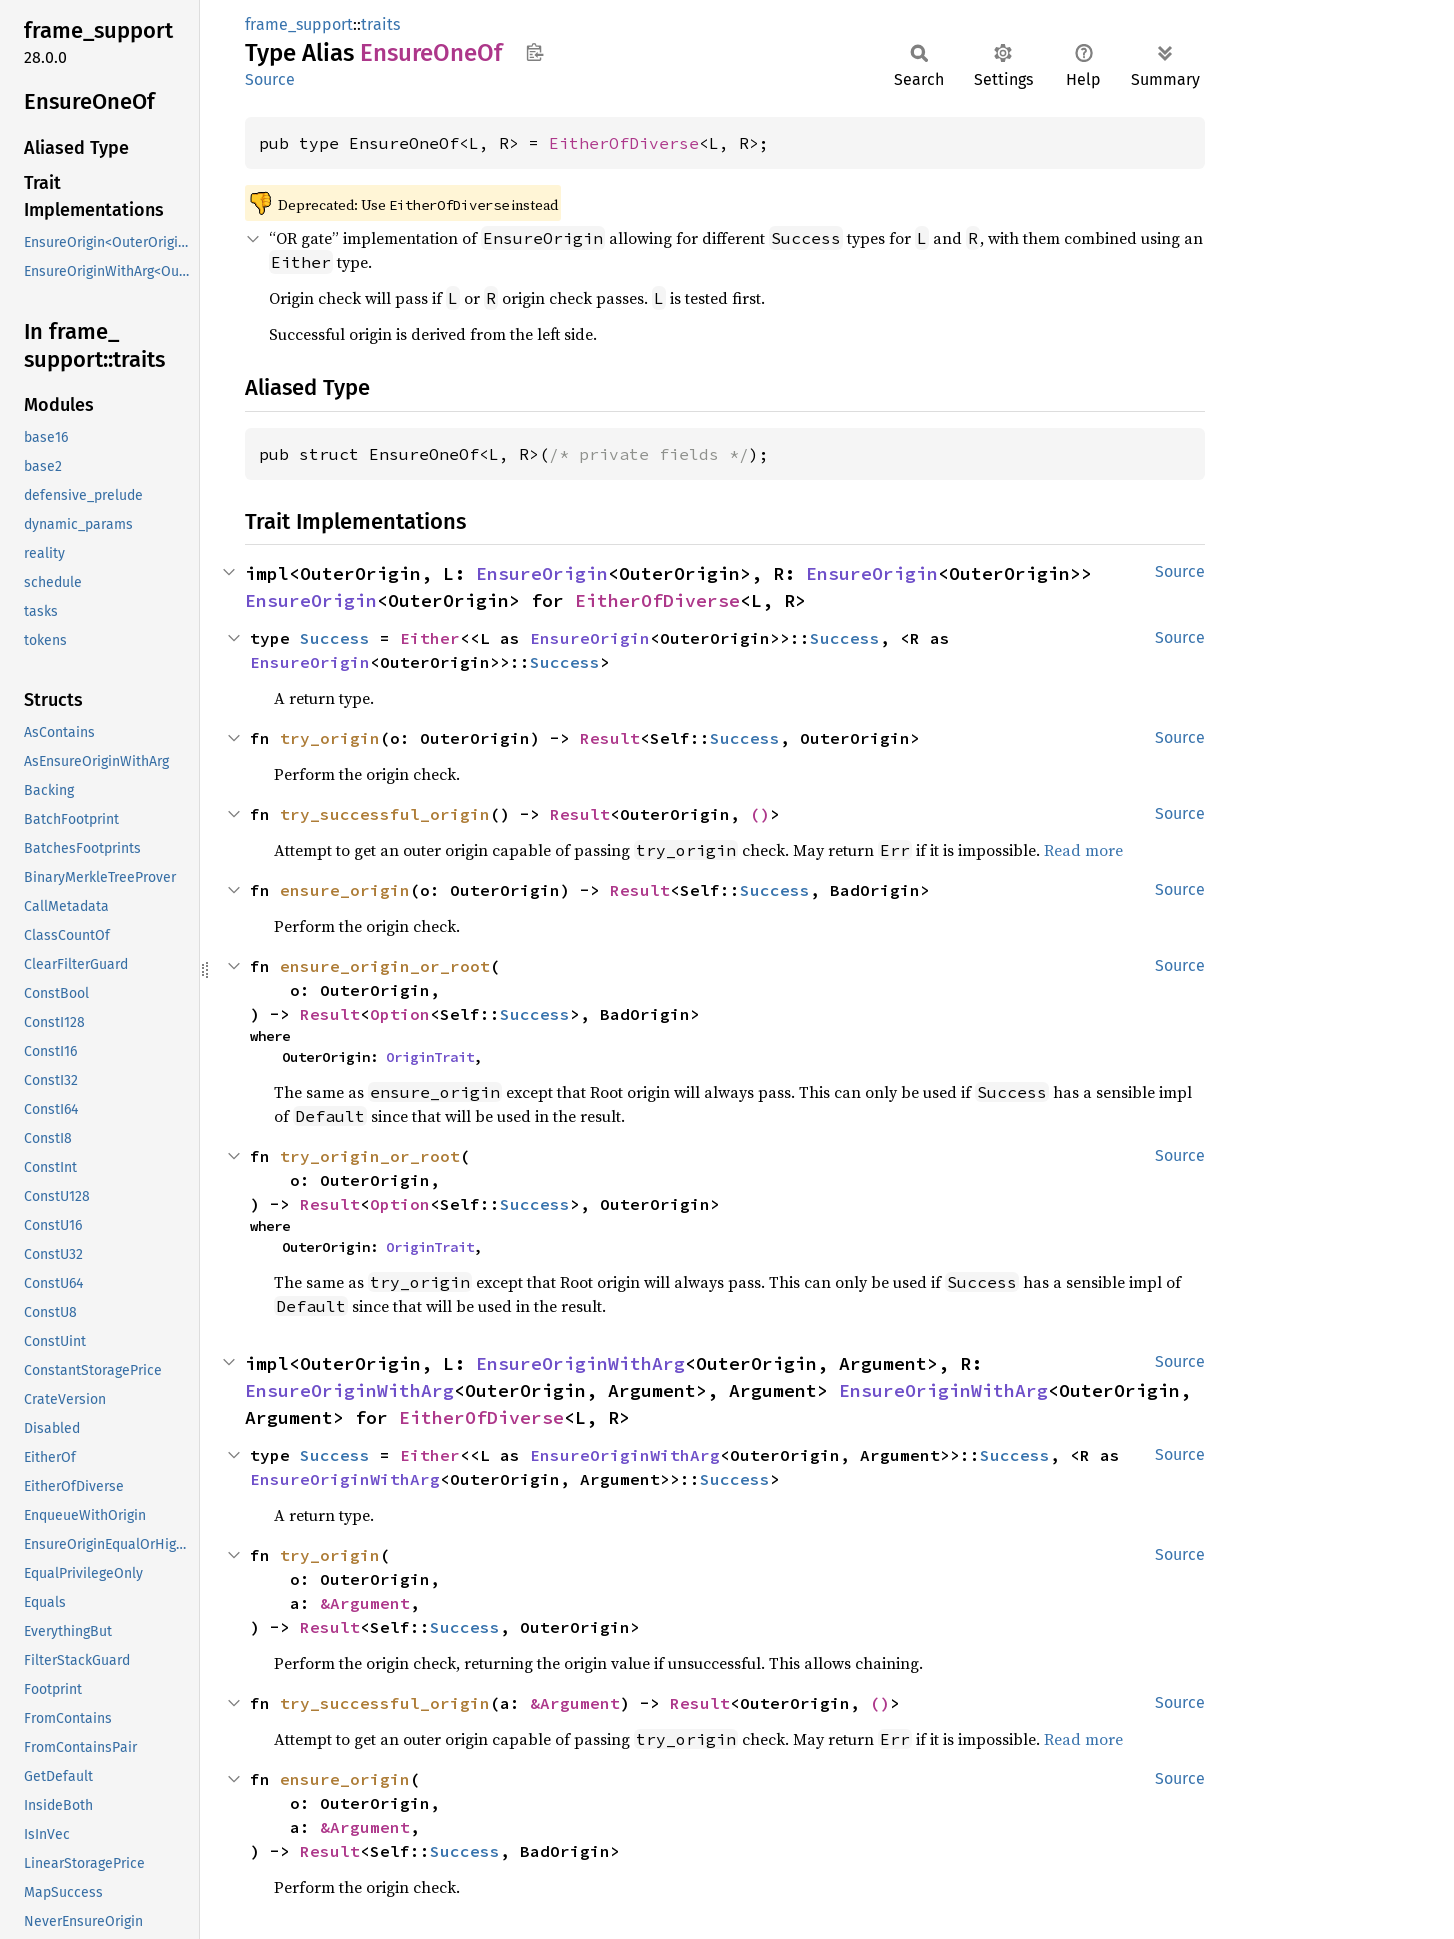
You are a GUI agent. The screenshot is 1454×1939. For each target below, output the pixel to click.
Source (270, 79)
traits (380, 24)
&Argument (365, 1603)
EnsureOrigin (542, 573)
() (760, 814)
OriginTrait (430, 1057)
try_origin (330, 738)
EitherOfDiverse (624, 143)
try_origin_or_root (370, 1156)
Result (610, 738)
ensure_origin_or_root (385, 966)
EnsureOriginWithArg (580, 1363)
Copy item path (534, 52)
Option (400, 1014)
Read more (1083, 850)
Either (430, 638)
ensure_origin (345, 890)
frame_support (299, 24)
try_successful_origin (385, 814)
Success (335, 638)
